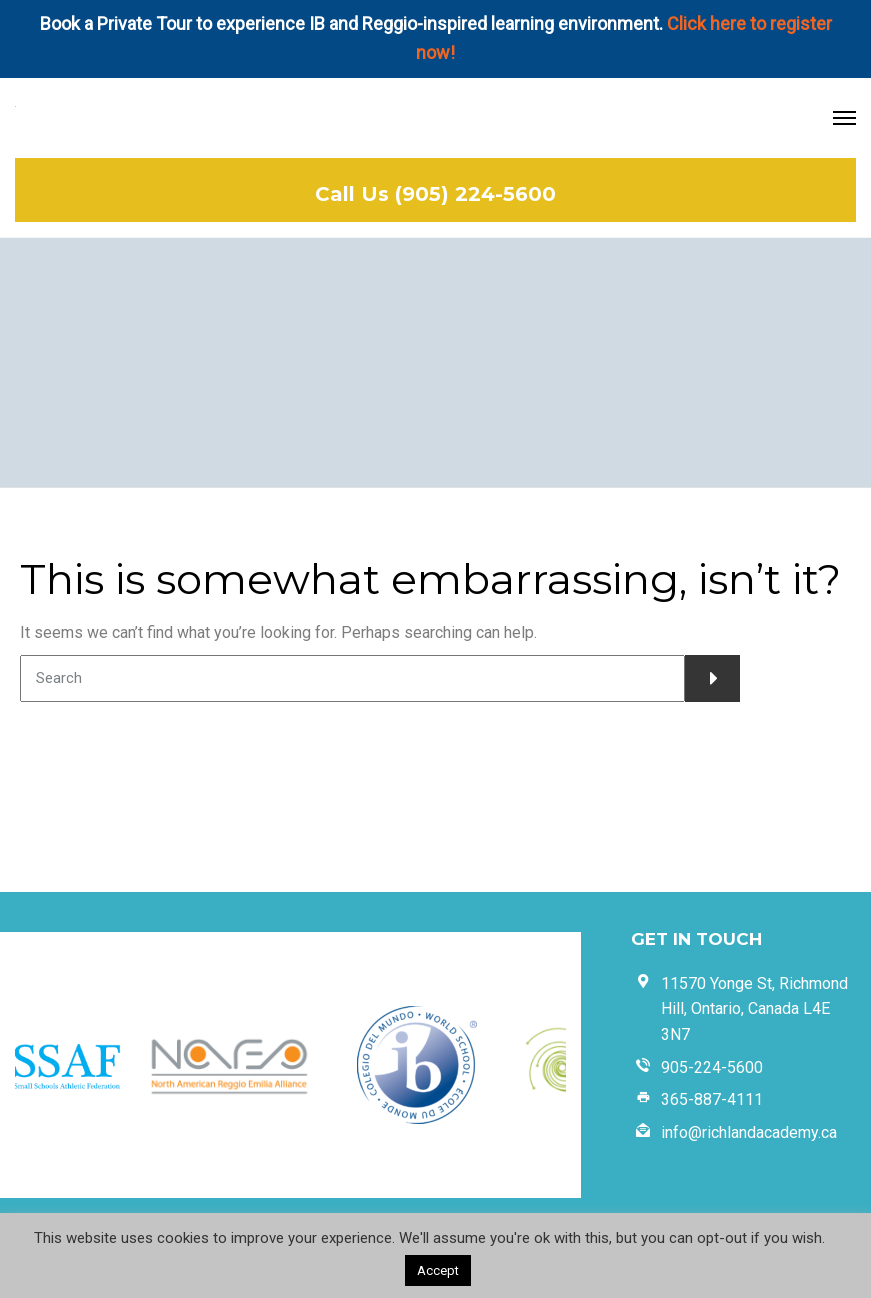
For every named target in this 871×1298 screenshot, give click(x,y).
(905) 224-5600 (475, 194)
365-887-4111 (712, 1099)
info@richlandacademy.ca (749, 1132)
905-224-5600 (712, 1067)
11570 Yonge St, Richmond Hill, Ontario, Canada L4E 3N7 (754, 1009)
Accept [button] (438, 1270)
